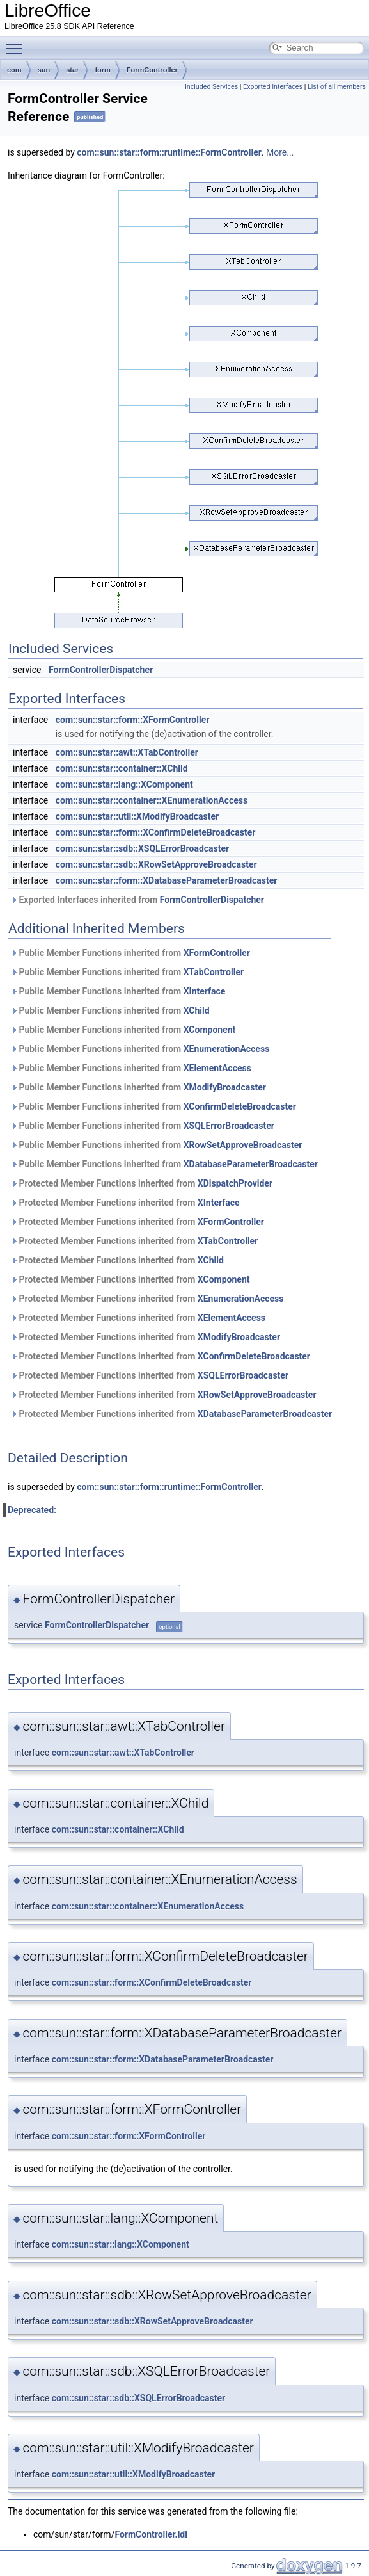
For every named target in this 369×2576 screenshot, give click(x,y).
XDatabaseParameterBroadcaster (251, 1164)
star (72, 70)
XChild (197, 1010)
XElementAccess (217, 1068)
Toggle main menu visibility (17, 42)
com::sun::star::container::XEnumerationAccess (151, 800)
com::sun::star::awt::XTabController (127, 752)
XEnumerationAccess (227, 1049)
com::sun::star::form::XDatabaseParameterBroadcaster (167, 880)
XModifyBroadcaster (225, 1087)
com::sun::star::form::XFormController (133, 720)
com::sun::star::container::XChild (122, 768)
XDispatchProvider (235, 1183)
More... (280, 152)
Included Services (211, 87)
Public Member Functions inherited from (130, 953)
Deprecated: (32, 1510)
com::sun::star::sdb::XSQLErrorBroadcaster (142, 848)
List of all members (337, 87)
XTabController (214, 972)
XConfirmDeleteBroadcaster (240, 1106)
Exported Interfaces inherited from (137, 900)
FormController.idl (150, 2534)
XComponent (210, 1030)
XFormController (217, 953)
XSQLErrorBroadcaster (229, 1126)
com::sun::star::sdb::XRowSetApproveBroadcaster (156, 864)
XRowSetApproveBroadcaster (243, 1145)
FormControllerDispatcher (101, 670)
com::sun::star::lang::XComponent (124, 784)
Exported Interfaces (272, 87)
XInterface (205, 991)
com (14, 70)
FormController (152, 70)
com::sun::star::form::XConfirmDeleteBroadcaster (156, 832)
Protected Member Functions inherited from (141, 1183)
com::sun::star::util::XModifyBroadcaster (137, 816)
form (102, 70)
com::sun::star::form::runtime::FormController (169, 152)
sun (44, 70)
